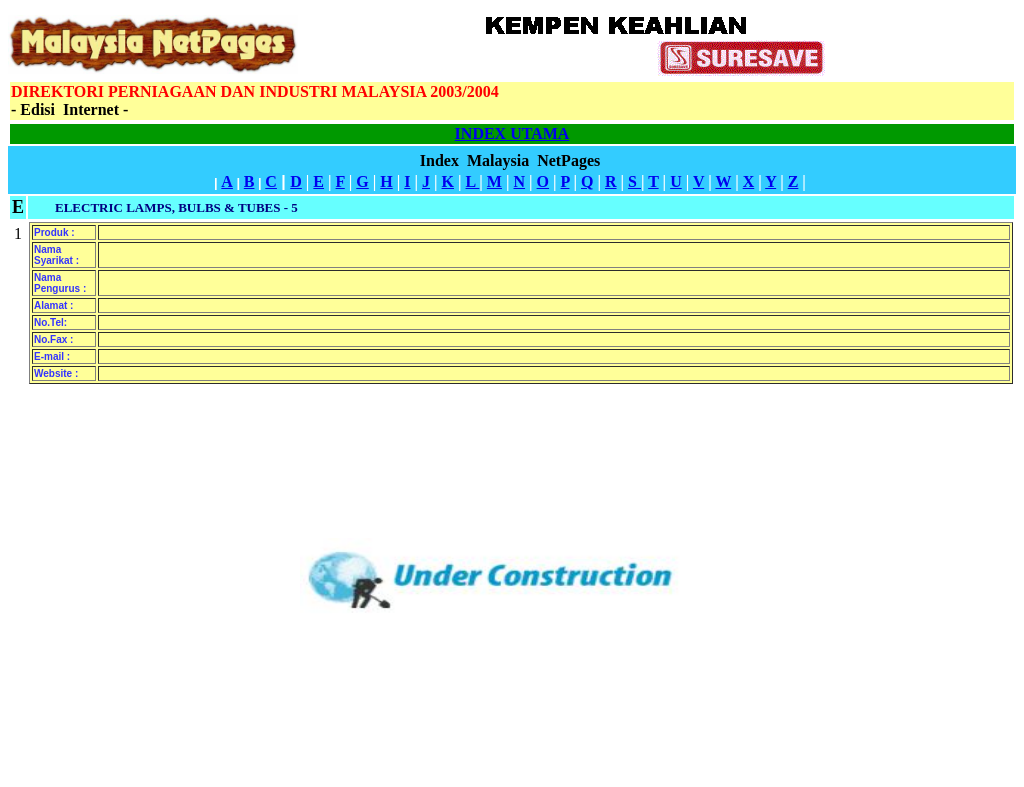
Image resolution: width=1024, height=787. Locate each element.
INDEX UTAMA (512, 133)
